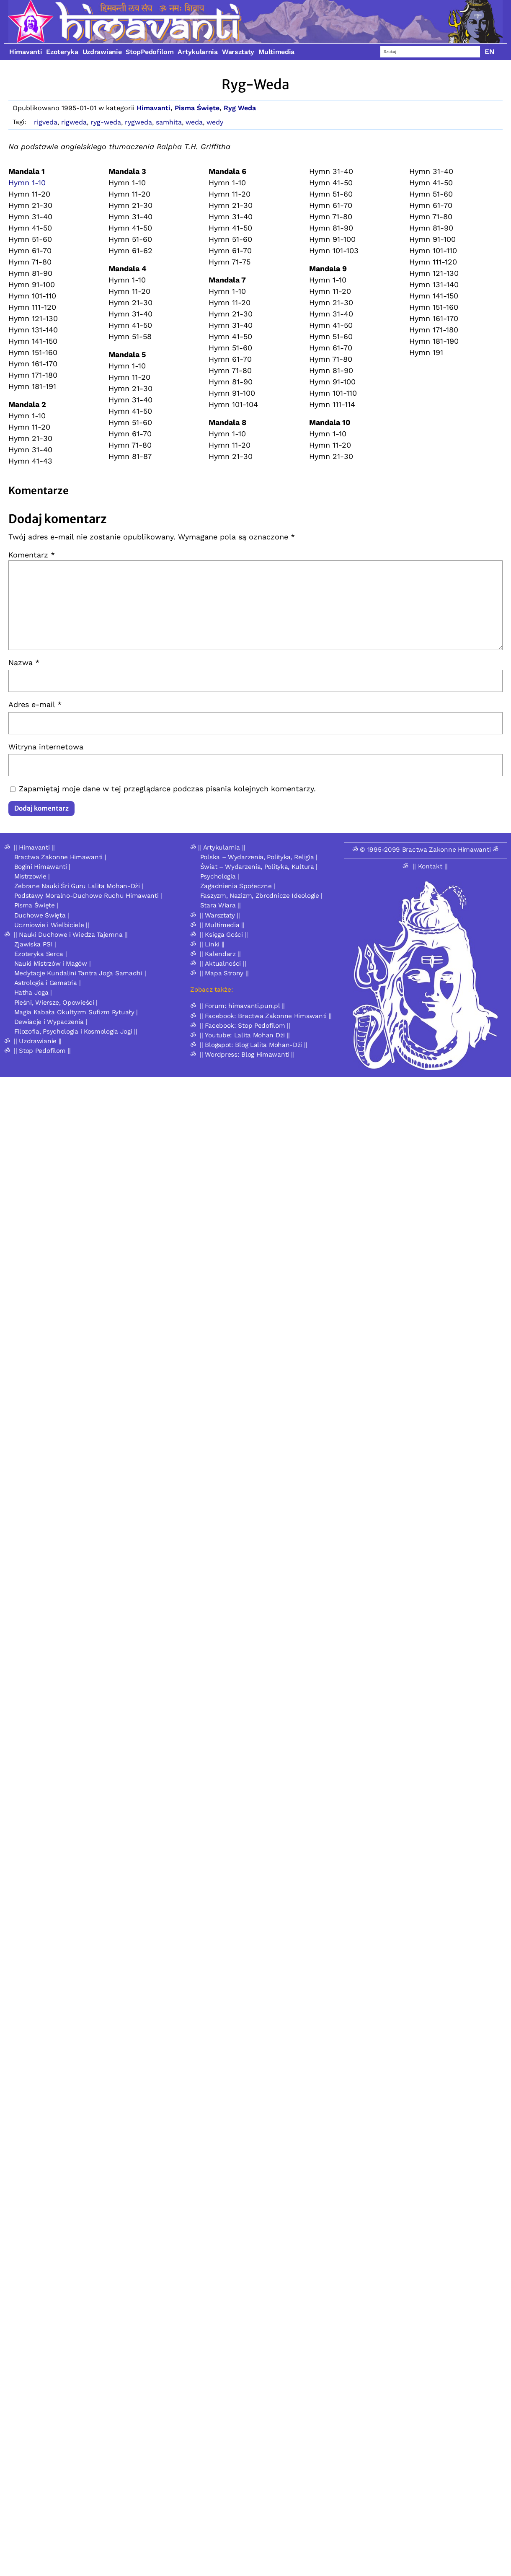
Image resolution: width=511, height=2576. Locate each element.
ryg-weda (105, 122)
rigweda (74, 122)
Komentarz (31, 554)
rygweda (138, 122)
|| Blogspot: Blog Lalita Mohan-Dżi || (253, 1045)
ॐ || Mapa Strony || (219, 973)
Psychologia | (219, 876)
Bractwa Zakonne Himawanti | (60, 857)
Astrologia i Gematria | (47, 983)
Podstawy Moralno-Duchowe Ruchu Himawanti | (88, 895)
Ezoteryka (62, 52)
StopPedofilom (149, 52)
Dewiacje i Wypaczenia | (51, 1022)
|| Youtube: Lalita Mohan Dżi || (245, 1035)
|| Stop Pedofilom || (42, 1051)
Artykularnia (197, 52)
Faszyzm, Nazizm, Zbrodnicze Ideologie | (261, 895)
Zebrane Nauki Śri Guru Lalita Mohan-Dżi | (79, 886)
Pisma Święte (197, 108)
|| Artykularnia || (221, 847)
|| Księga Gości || (224, 934)
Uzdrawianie (102, 52)
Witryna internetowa (45, 746)
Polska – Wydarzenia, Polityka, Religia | (258, 857)
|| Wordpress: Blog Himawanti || (247, 1054)
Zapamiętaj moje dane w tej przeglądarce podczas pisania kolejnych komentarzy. (167, 788)
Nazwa (23, 662)
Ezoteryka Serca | (40, 954)
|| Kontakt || (430, 866)
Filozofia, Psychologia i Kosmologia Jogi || (75, 1031)
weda (194, 122)
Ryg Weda (240, 108)
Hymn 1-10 (27, 182)
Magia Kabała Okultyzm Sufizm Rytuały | (76, 1012)
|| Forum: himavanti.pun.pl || (242, 1006)
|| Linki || (212, 944)
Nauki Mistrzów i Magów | (52, 963)
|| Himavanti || (34, 847)
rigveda (45, 122)
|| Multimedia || (222, 925)
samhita (169, 122)
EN (490, 51)
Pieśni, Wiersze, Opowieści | (56, 1002)
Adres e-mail (35, 704)
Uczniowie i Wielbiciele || (51, 925)
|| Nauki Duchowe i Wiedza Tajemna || (70, 934)
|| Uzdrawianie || (38, 1041)
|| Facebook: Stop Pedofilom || (245, 1025)
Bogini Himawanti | (42, 867)
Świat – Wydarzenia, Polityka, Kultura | (258, 867)
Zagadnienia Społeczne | (237, 886)
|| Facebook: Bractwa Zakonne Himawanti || (266, 1016)
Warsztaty (238, 52)
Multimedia (276, 52)
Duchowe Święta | (41, 915)
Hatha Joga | (33, 992)
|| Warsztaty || (220, 915)
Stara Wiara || (220, 905)
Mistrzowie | (32, 876)
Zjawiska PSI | (35, 944)
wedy (214, 122)
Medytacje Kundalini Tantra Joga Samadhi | (80, 973)
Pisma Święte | (36, 905)
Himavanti (25, 52)
